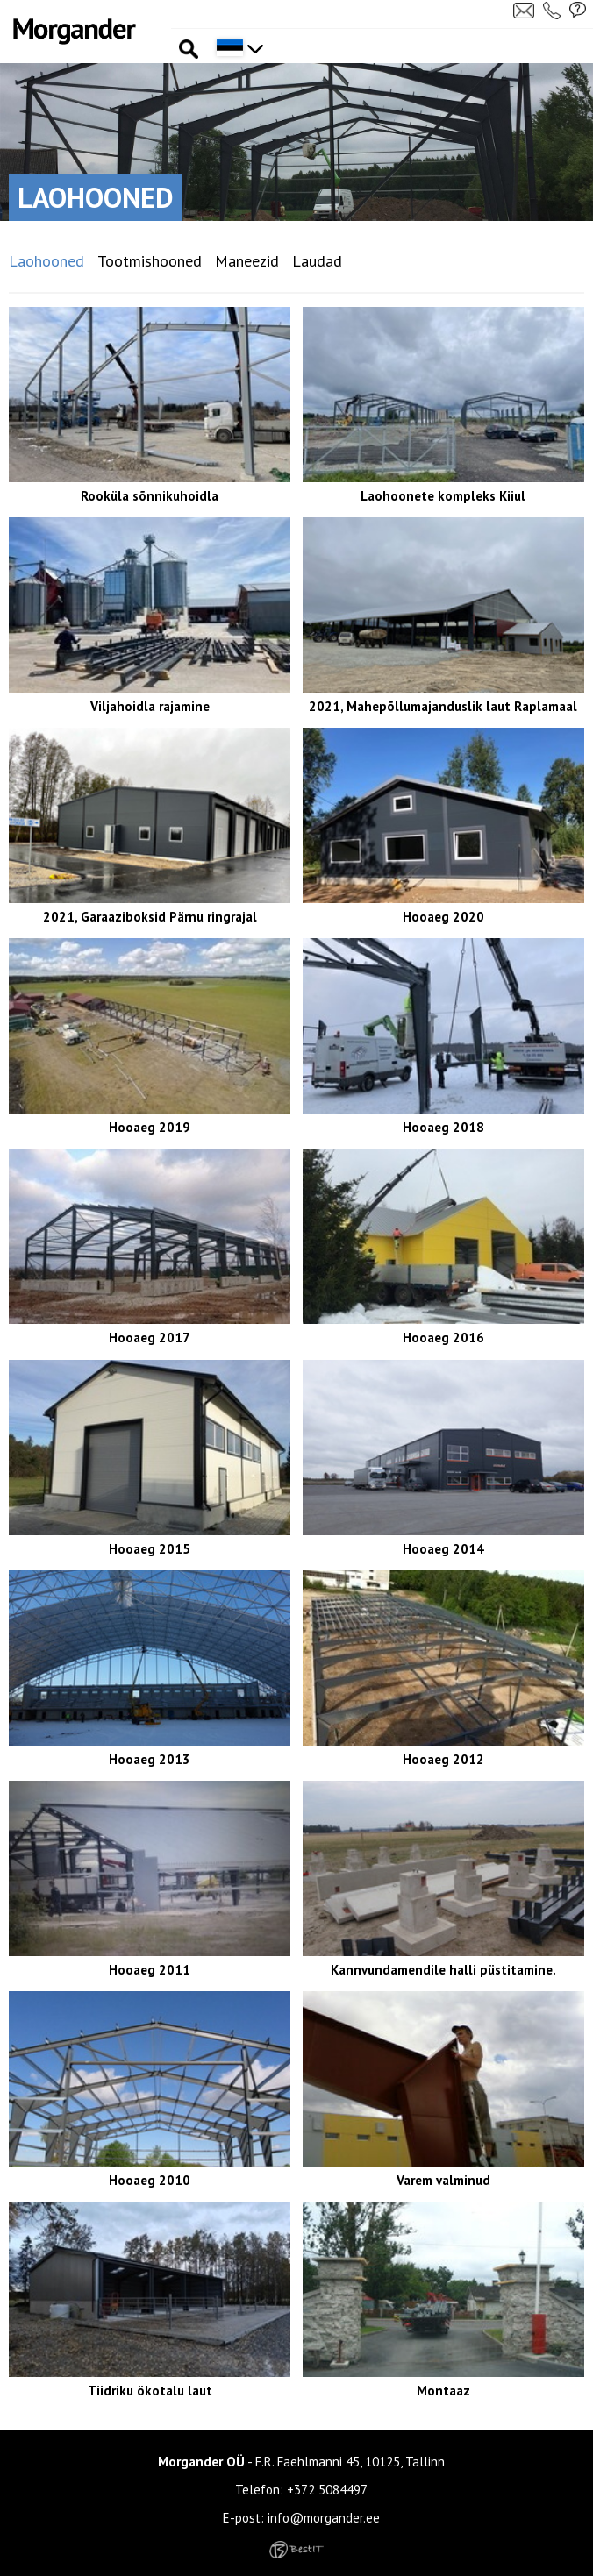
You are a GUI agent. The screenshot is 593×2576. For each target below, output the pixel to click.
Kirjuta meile (523, 9)
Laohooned (46, 261)
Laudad (317, 261)
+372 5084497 (327, 2489)
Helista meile (553, 9)
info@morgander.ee (324, 2517)
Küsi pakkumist (578, 9)
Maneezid (247, 261)
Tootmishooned (149, 261)
